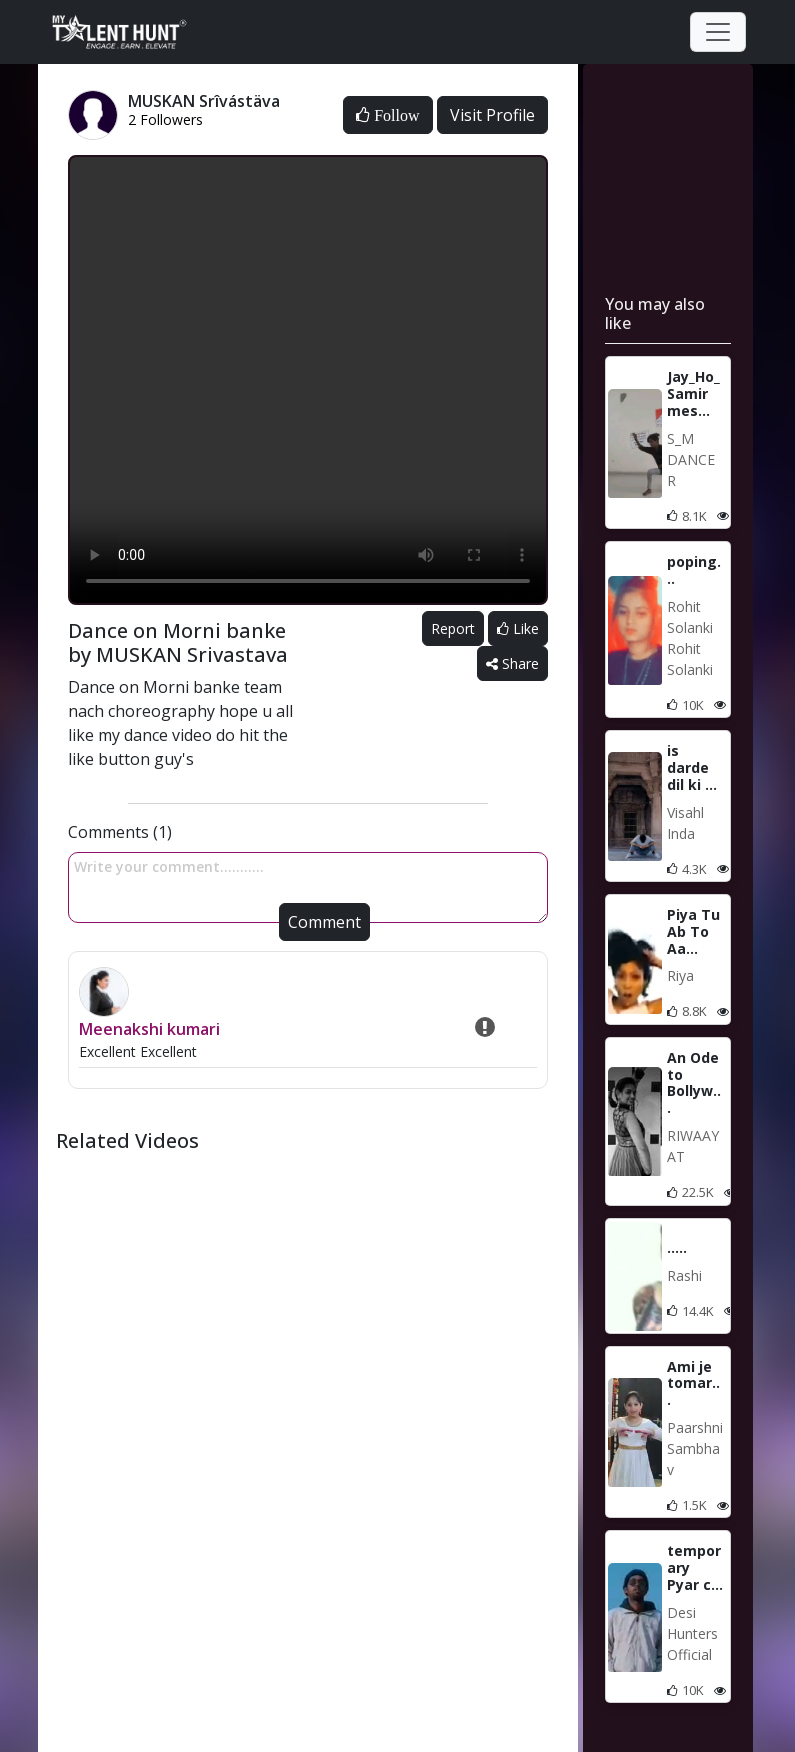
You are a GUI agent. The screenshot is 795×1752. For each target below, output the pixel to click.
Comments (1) (120, 832)
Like (518, 628)
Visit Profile (492, 115)
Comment (324, 922)
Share (512, 663)
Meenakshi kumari (149, 1029)
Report (453, 628)
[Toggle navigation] (718, 32)
